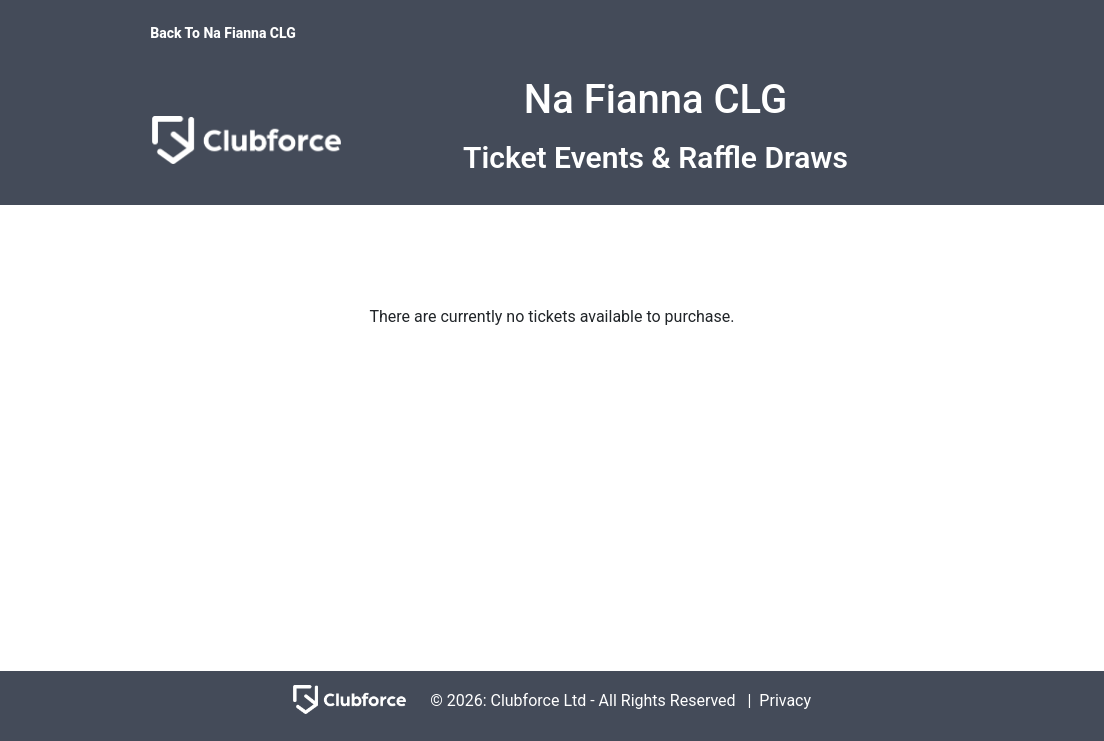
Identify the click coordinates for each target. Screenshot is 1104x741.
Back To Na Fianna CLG (223, 33)
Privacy (785, 700)
